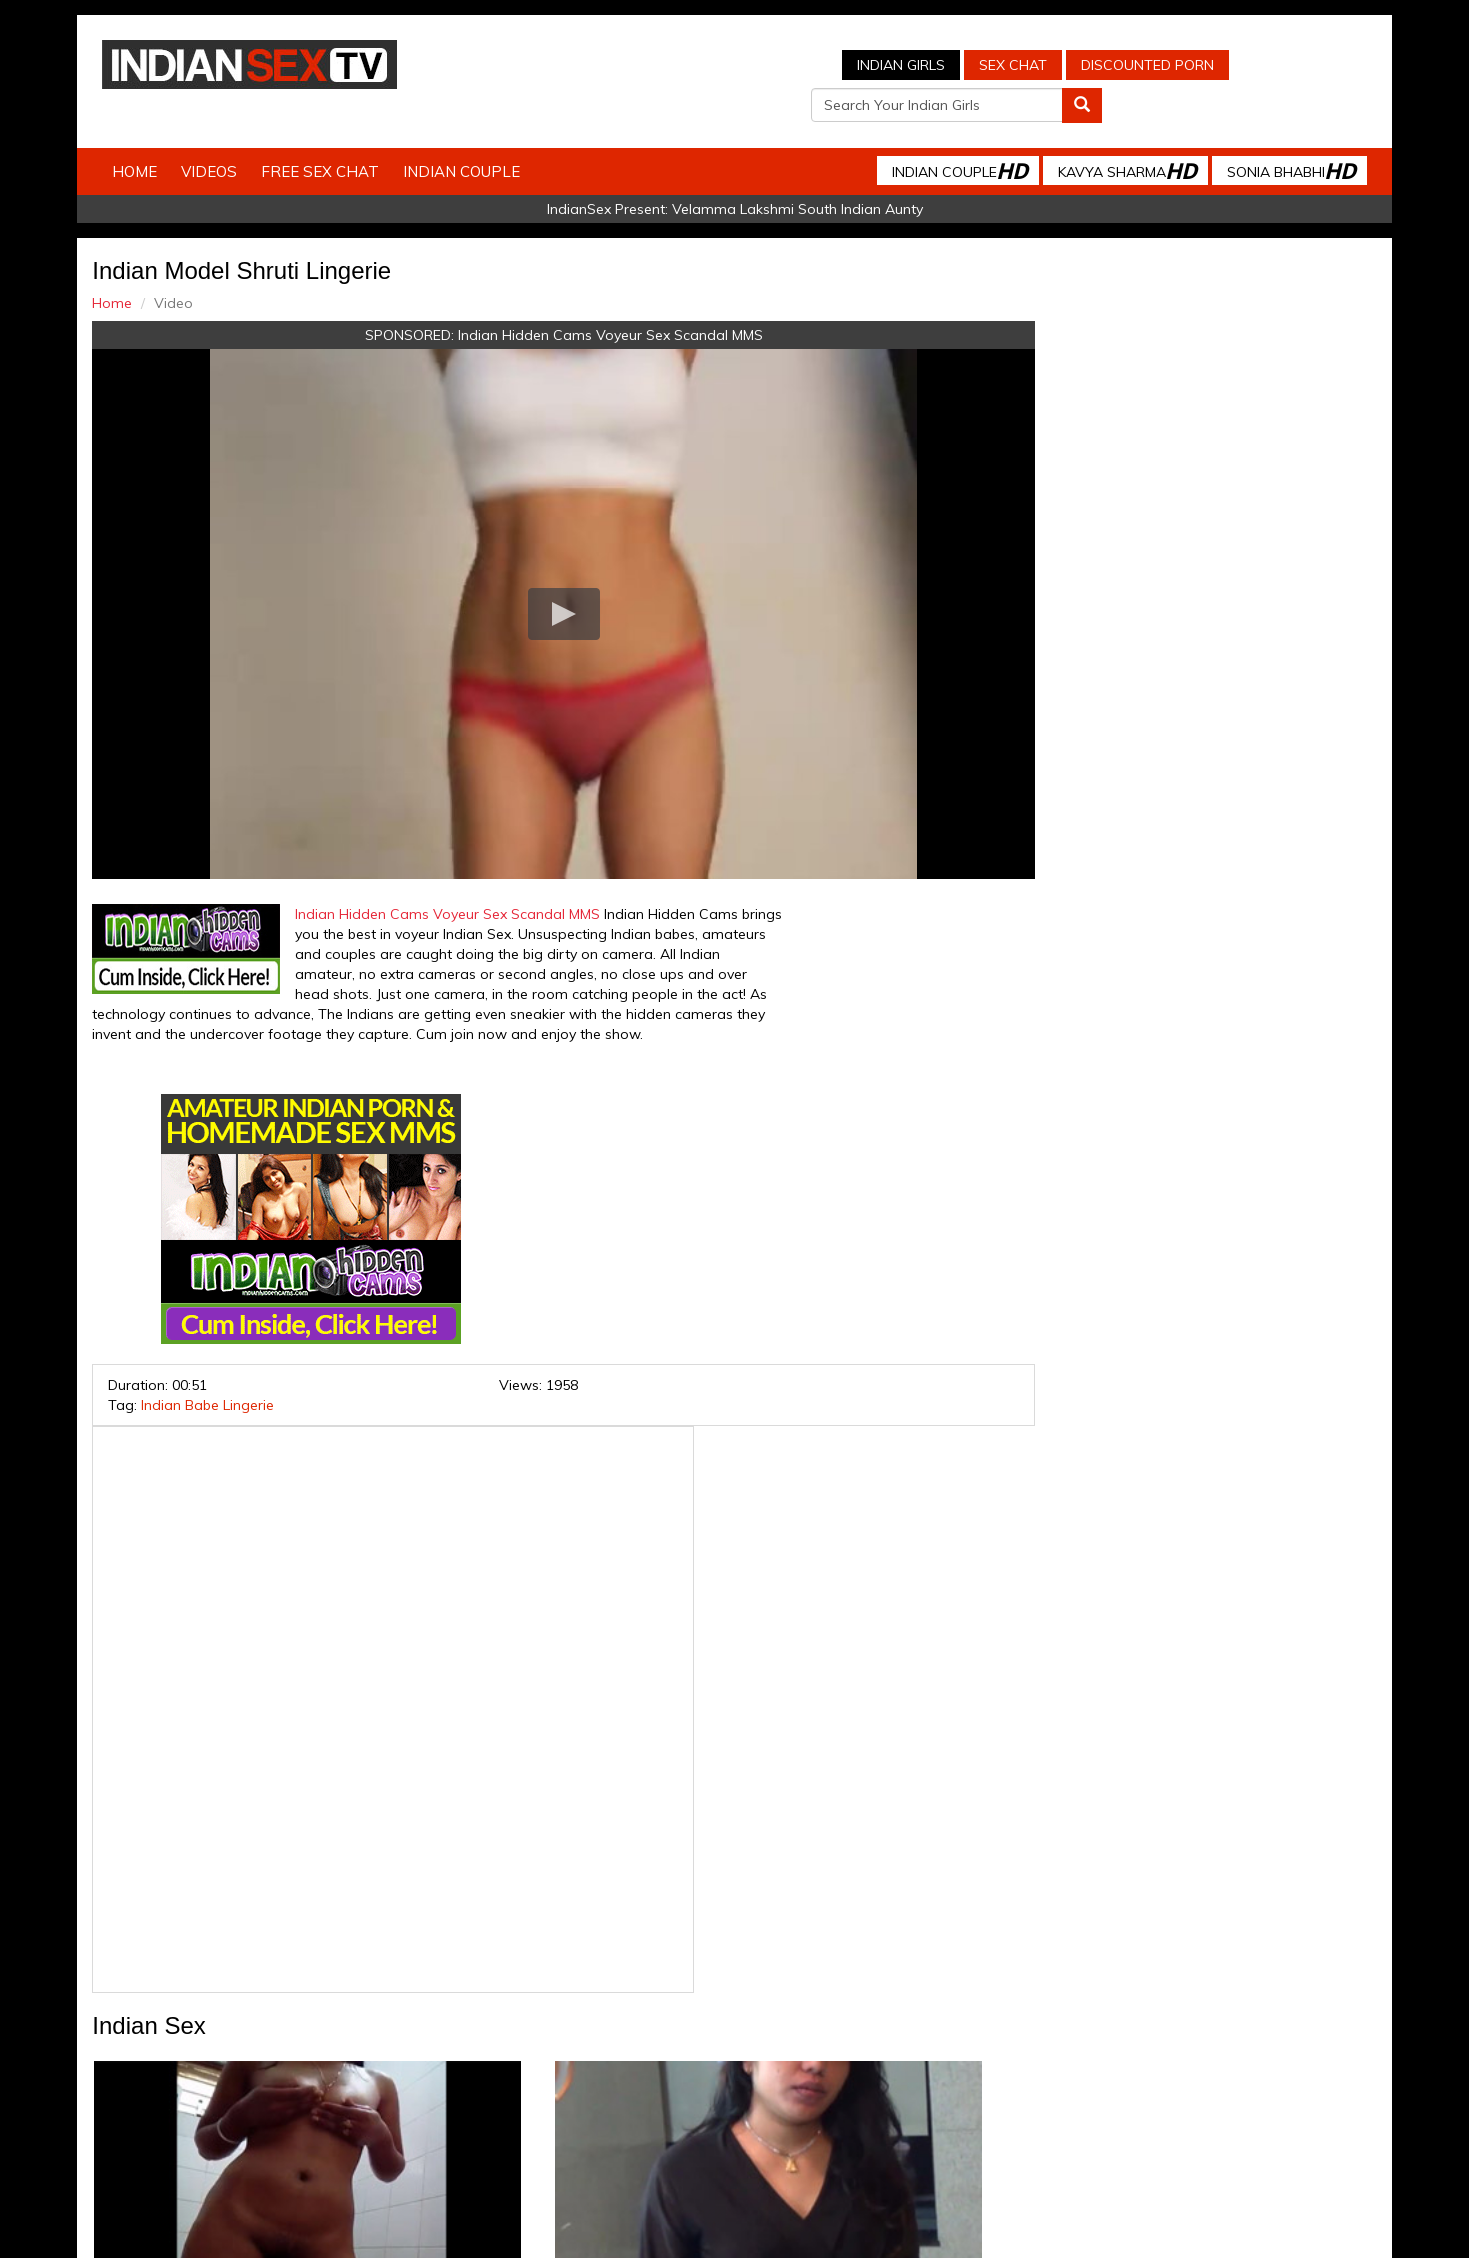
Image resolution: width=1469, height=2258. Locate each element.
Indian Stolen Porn (572, 2078)
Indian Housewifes (704, 2078)
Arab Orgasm (929, 2078)
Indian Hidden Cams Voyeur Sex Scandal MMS (567, 301)
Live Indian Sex (1153, 2078)
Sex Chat (831, 65)
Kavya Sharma (1109, 136)
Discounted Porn (965, 65)
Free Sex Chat (338, 137)
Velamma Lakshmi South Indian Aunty (797, 175)
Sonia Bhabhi (1273, 136)
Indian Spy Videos (441, 2078)
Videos (227, 137)
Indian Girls (719, 65)
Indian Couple (479, 137)
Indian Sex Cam (319, 2078)
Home (152, 137)
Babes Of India (824, 2078)
